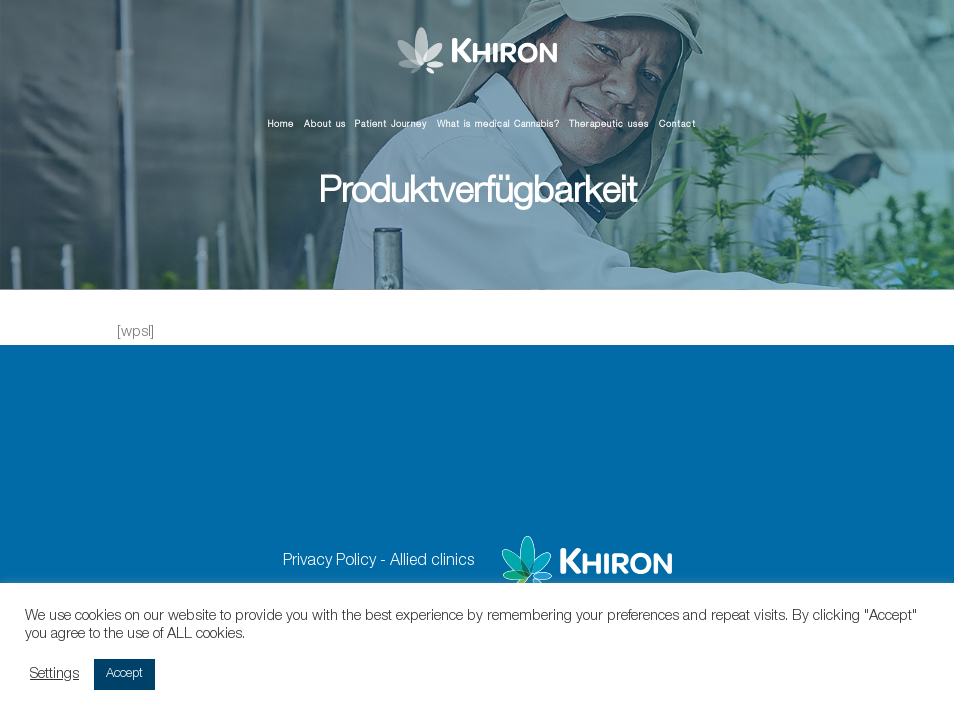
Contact (677, 125)
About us (325, 125)
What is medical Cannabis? (498, 125)
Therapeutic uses (609, 125)
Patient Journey (391, 125)
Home (281, 125)
